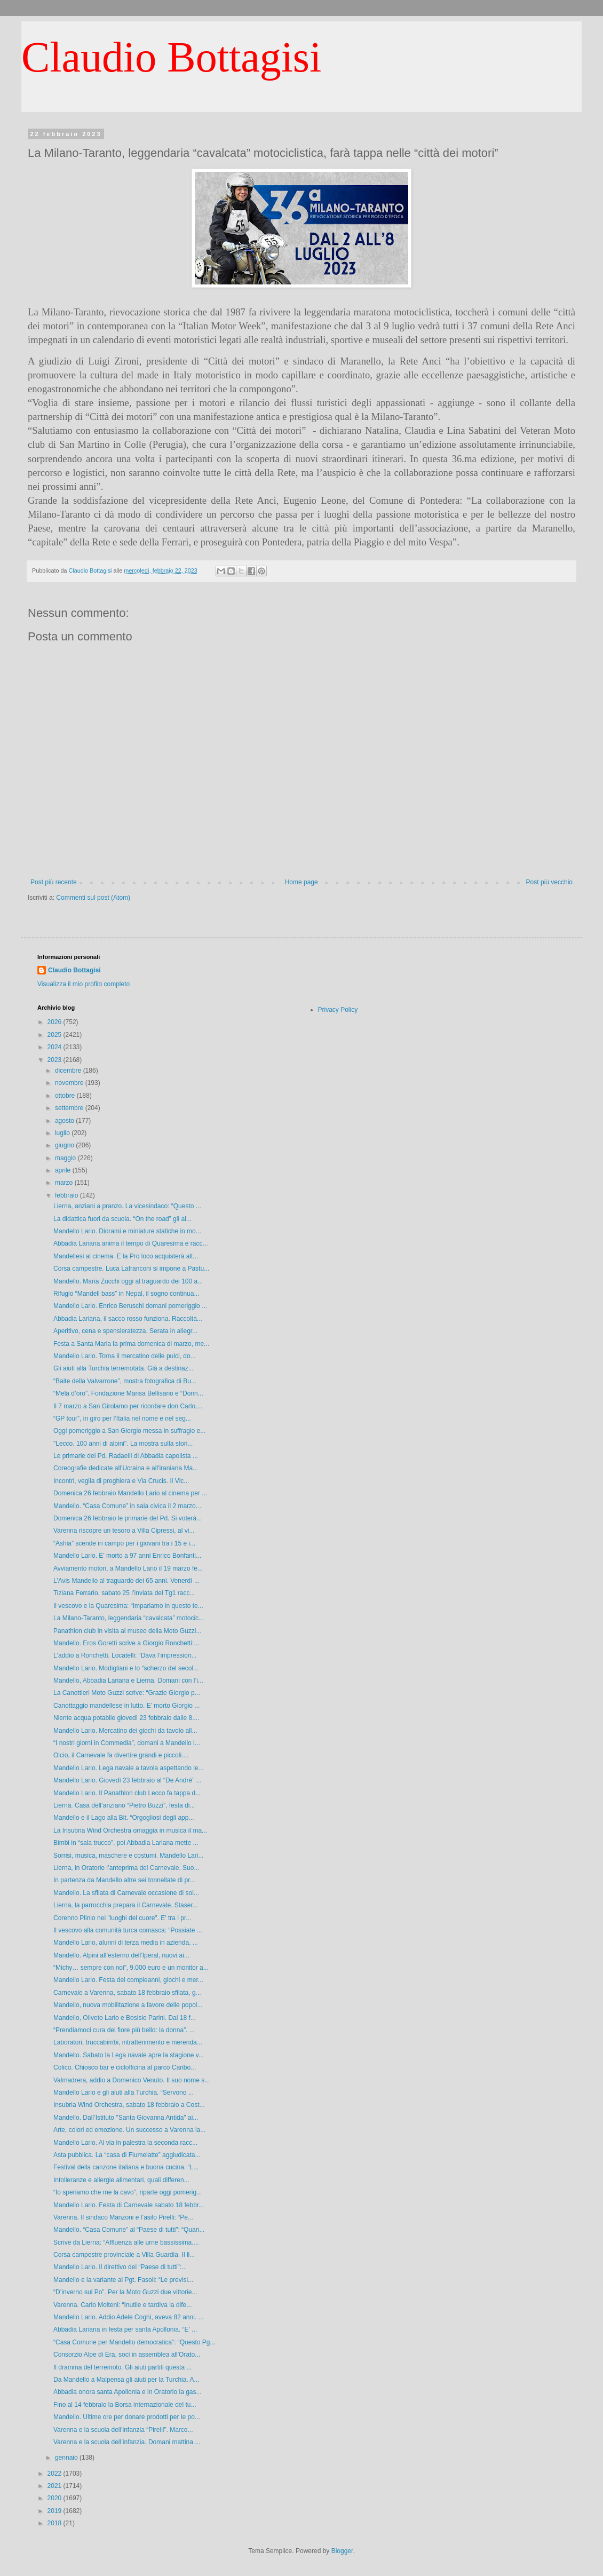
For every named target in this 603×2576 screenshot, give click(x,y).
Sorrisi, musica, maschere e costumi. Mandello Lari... (128, 1855)
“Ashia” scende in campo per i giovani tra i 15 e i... (124, 1543)
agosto (65, 1120)
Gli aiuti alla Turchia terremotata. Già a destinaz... (123, 1368)
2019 (55, 2511)
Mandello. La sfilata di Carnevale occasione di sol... (126, 1893)
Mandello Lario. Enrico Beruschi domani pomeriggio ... (130, 1306)
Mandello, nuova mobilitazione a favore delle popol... (128, 2005)
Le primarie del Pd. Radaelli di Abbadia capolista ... (125, 1456)
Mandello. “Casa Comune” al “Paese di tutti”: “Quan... (128, 2229)
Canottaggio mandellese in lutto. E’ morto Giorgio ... (126, 1705)
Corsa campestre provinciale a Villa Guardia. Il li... (124, 2254)
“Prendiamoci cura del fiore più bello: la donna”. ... (124, 2030)
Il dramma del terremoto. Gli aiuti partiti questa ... (122, 2367)
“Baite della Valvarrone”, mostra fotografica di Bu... (124, 1381)
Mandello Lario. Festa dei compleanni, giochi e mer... (128, 1980)
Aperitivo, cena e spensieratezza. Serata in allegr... (125, 1331)
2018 (55, 2523)
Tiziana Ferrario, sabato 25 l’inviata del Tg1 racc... (124, 1593)
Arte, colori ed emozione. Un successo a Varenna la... (129, 2130)
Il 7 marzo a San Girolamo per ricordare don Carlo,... (127, 1406)
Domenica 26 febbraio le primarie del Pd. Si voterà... (127, 1518)
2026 (55, 1022)
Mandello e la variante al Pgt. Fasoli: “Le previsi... (123, 2280)
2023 (55, 1060)
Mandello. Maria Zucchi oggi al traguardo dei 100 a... (128, 1281)
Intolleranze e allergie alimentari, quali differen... (121, 2180)
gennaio (67, 2457)
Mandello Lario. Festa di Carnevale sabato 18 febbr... (128, 2205)
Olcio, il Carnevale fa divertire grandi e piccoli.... (120, 1755)
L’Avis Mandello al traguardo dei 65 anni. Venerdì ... (126, 1580)
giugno (65, 1145)
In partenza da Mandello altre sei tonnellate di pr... (124, 1880)
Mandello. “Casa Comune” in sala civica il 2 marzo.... (128, 1506)
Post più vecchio (549, 882)
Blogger (342, 2551)
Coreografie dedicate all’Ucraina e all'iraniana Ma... (125, 1468)
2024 (55, 1047)
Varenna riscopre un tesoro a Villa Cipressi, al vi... (123, 1530)
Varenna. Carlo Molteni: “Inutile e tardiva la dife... (122, 2305)
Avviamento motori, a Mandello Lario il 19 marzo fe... (128, 1568)
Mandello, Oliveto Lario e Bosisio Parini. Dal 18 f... (124, 2018)
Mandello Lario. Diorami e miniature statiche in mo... (127, 1231)
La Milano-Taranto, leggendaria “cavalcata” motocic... (128, 1618)
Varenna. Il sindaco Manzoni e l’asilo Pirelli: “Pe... (123, 2217)
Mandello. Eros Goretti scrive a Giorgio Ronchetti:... (126, 1643)
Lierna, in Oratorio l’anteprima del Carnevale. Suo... (126, 1868)
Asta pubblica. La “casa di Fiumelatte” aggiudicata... (126, 2155)
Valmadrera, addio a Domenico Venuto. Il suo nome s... (131, 2080)
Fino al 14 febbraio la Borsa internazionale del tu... (124, 2404)
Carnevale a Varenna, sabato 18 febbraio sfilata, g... (127, 1992)
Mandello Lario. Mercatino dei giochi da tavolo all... (125, 1730)
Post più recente (53, 882)
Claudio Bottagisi (171, 57)
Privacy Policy (338, 1009)
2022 (55, 2473)
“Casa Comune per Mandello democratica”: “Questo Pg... (134, 2342)
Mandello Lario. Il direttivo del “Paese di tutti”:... (120, 2267)
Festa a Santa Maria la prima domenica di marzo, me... (131, 1344)
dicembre (69, 1070)
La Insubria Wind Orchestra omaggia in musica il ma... (130, 1830)
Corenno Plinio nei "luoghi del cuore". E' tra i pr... (122, 1918)
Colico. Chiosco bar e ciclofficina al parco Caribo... (124, 2067)
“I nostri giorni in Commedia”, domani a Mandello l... (126, 1743)
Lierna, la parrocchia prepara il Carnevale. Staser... (125, 1905)
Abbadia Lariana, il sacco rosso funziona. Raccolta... (127, 1318)
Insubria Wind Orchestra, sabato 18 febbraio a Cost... (128, 2105)
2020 (55, 2498)
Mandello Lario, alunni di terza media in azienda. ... (125, 1942)
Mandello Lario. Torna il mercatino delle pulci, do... (124, 1356)
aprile (64, 1170)
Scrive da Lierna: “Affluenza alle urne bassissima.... (126, 2242)
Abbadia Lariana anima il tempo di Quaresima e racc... (130, 1243)
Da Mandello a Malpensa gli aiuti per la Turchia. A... (126, 2379)
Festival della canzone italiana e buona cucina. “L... (126, 2167)
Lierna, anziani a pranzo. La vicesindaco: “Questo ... (127, 1206)
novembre (70, 1083)
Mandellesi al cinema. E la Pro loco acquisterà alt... (125, 1256)
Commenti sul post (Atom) (93, 897)
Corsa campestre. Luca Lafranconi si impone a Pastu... (131, 1268)
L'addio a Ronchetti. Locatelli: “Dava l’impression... (124, 1655)
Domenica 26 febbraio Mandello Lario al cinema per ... (130, 1493)
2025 (55, 1035)
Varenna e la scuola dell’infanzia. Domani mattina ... (126, 2442)
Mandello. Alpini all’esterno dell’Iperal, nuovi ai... (121, 1955)
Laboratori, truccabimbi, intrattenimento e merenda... (127, 2042)
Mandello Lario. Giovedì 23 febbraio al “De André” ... (127, 1780)
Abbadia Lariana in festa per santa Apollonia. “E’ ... (125, 2329)
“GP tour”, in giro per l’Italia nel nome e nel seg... (122, 1418)
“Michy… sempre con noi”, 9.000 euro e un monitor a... (131, 1967)
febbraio (67, 1195)
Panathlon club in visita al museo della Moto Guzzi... (127, 1631)
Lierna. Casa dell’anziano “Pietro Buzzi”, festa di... (124, 1805)
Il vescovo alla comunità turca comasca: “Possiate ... (127, 1930)
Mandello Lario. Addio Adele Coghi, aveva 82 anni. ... (128, 2317)
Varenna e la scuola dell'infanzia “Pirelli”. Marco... (123, 2430)
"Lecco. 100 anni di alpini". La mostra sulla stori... (123, 1443)
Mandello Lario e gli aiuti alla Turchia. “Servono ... (123, 2092)
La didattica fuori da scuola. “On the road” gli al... (122, 1219)
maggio (66, 1158)
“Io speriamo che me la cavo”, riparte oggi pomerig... (127, 2192)
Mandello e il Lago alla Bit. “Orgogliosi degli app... (123, 1817)
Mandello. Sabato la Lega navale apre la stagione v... (128, 2055)
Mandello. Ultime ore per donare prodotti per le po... (126, 2417)
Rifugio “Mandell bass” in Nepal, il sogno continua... (126, 1293)
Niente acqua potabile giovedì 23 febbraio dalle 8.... (126, 1718)
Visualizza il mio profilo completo (83, 984)
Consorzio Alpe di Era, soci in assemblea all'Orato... (126, 2354)
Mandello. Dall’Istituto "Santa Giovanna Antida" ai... (125, 2117)
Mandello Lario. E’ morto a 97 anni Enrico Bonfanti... (127, 1555)
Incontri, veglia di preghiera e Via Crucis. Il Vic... (121, 1481)
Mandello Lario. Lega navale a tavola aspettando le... (128, 1768)
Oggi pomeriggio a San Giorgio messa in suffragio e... (129, 1430)
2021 (55, 2486)
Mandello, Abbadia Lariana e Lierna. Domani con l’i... (128, 1680)
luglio (63, 1133)
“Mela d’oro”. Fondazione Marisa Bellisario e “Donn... (128, 1393)
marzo (65, 1182)
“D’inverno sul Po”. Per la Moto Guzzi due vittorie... (125, 2292)
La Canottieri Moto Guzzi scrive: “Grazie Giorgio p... (126, 1693)
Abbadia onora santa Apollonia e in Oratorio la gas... (127, 2392)
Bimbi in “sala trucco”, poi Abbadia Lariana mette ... (125, 1842)
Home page (301, 882)
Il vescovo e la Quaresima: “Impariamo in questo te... (128, 1606)
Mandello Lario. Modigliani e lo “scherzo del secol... (126, 1668)
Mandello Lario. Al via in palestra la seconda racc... (125, 2142)
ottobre (66, 1095)
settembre (70, 1108)
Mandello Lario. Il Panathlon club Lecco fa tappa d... (127, 1793)
